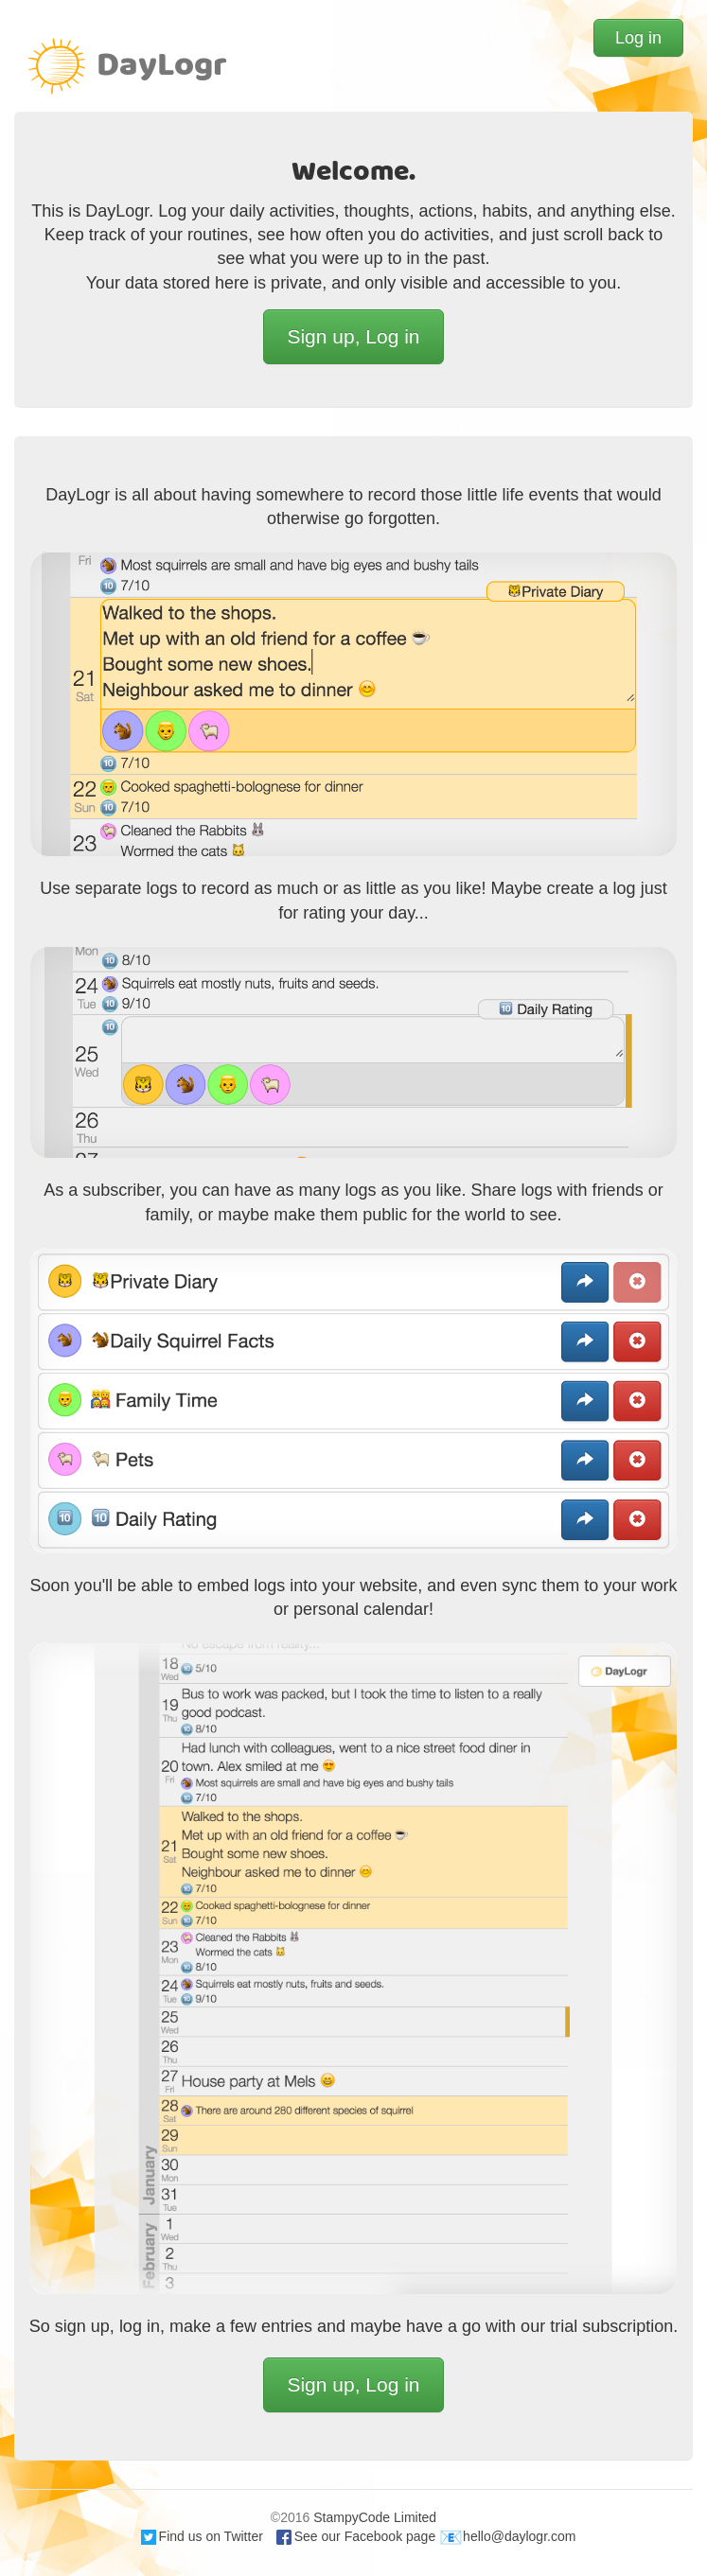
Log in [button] (638, 37)
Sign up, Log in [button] (353, 336)
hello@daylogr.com (507, 2536)
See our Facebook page (355, 2536)
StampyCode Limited (374, 2517)
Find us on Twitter (202, 2536)
